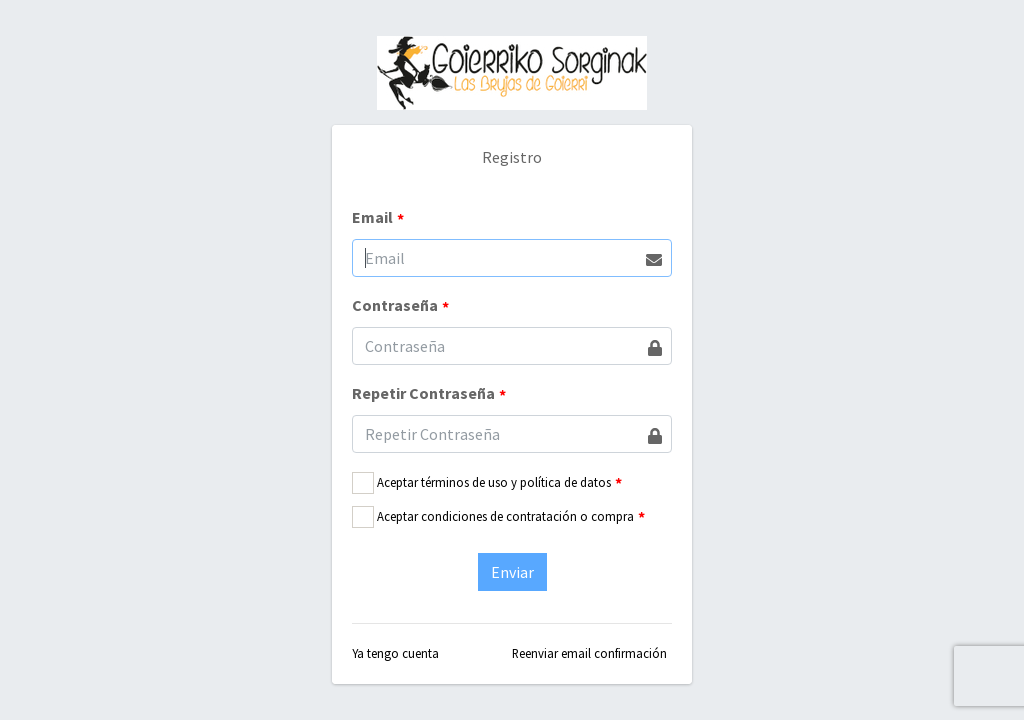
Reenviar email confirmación (589, 653)
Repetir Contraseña (429, 394)
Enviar (512, 572)
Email (378, 218)
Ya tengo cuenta (395, 653)
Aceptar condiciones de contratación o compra (505, 516)
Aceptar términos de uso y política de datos (494, 482)
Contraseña (400, 306)
